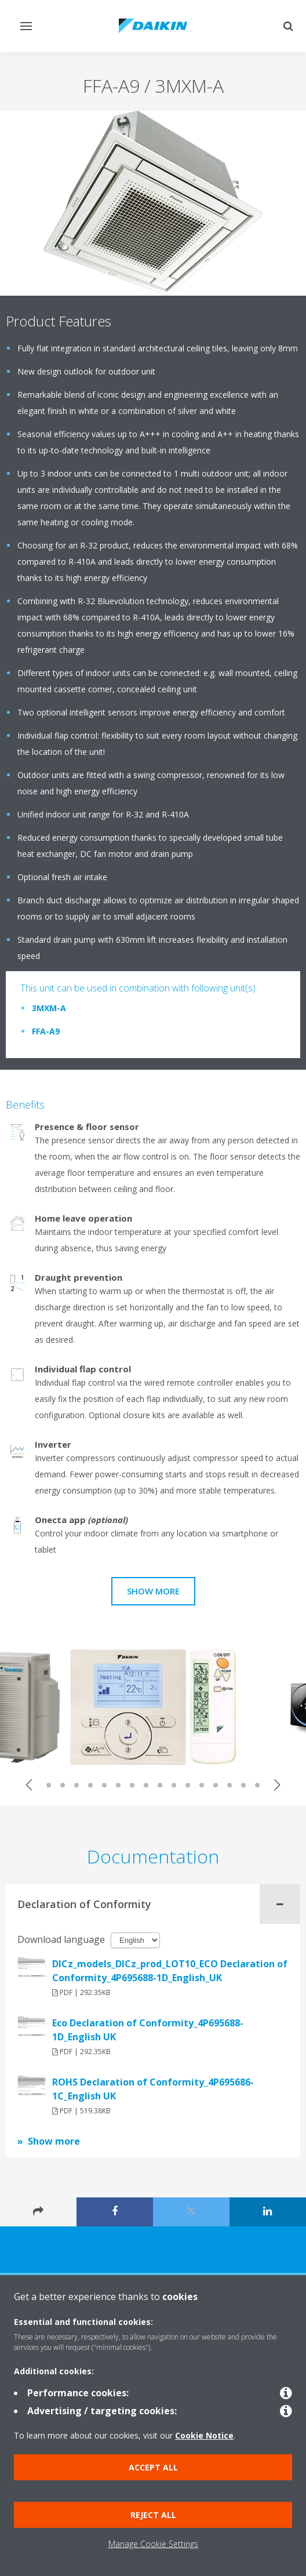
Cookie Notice (204, 2435)
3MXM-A (49, 1007)
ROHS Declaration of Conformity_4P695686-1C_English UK (153, 2089)
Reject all (153, 2514)
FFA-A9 (46, 1031)
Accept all (153, 2467)
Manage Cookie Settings (153, 2543)
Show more (153, 1591)
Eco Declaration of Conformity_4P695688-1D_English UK (147, 2030)
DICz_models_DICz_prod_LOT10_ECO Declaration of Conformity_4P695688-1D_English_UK (169, 1970)
